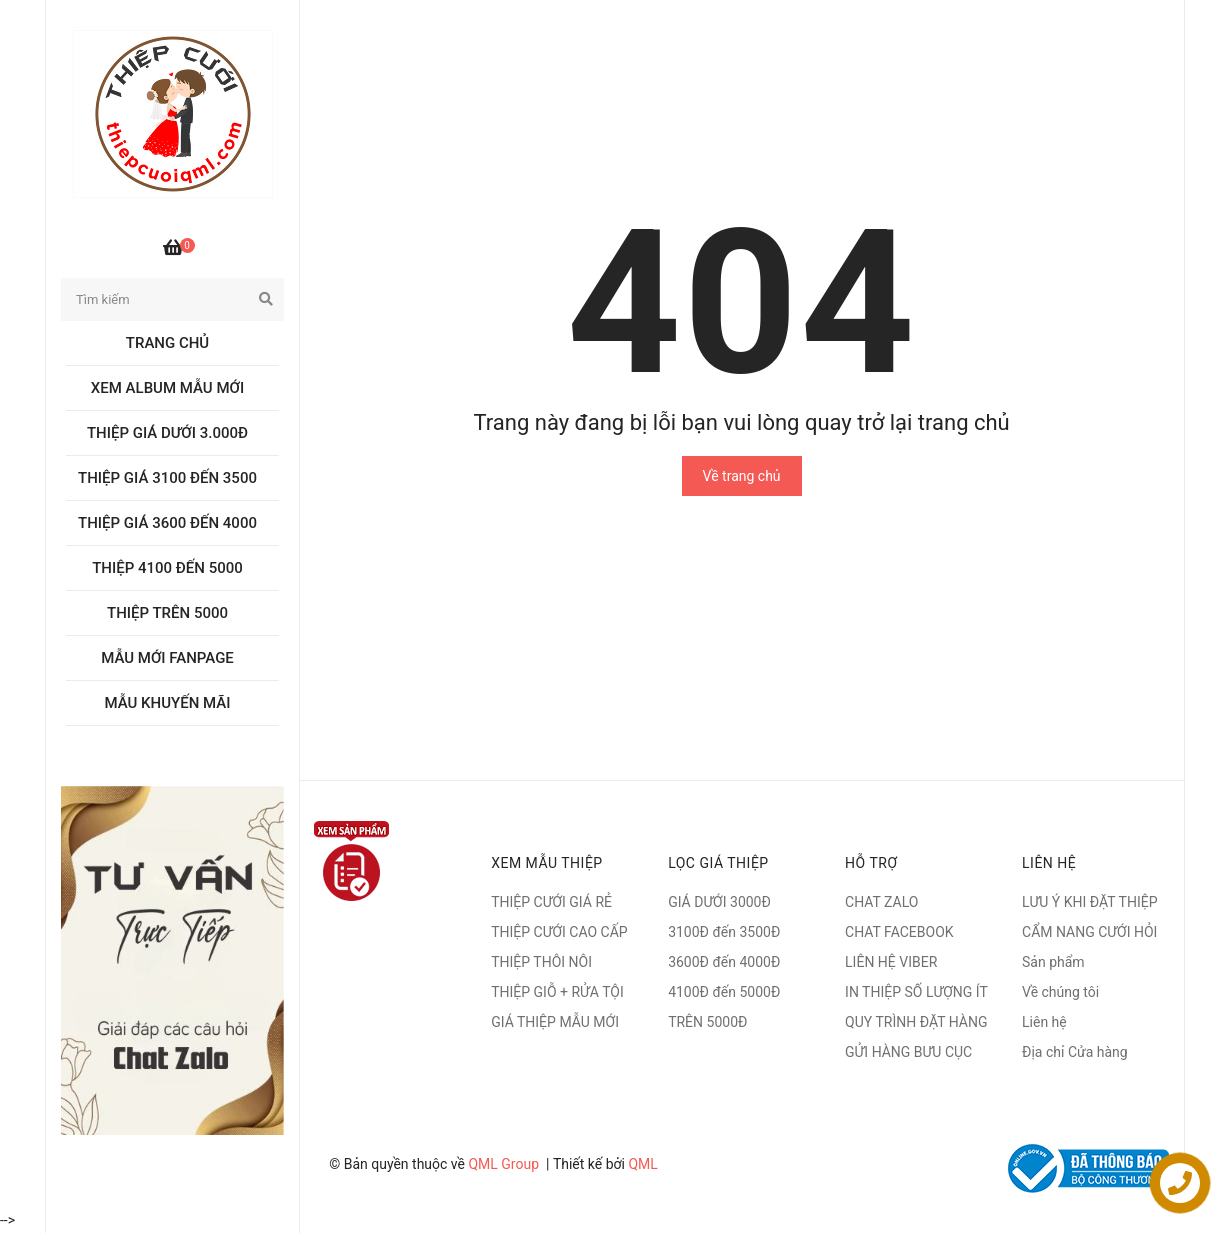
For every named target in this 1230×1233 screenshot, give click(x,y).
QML (642, 1164)
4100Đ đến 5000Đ (724, 992)
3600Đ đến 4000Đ (724, 962)
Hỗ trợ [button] (871, 863)
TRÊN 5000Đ (707, 1022)
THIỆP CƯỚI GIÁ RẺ (551, 902)
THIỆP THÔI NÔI (541, 962)
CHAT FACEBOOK (899, 932)
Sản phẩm (1053, 962)
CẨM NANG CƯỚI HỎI (1089, 932)
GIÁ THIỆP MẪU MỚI (555, 1022)
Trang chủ (167, 343)
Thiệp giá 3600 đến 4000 (167, 523)
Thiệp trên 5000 (167, 613)
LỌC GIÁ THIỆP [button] (718, 863)
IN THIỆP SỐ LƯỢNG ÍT (916, 992)
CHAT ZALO (881, 902)
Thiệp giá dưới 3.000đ (167, 433)
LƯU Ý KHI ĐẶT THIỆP (1089, 902)
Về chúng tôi (1060, 992)
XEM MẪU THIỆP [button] (547, 863)
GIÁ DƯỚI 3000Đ (719, 902)
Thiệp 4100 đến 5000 (167, 568)
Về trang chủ (742, 476)
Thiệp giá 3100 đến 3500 (167, 478)
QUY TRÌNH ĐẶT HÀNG (916, 1022)
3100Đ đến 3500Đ (724, 932)
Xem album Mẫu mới (167, 388)
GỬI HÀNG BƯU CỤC (908, 1052)
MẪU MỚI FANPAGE (167, 658)
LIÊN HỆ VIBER (891, 962)
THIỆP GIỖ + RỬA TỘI (557, 992)
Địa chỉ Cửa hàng (1075, 1052)
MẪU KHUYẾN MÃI (168, 703)
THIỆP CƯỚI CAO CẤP (559, 932)
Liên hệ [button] (1049, 863)
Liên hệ (1044, 1022)
